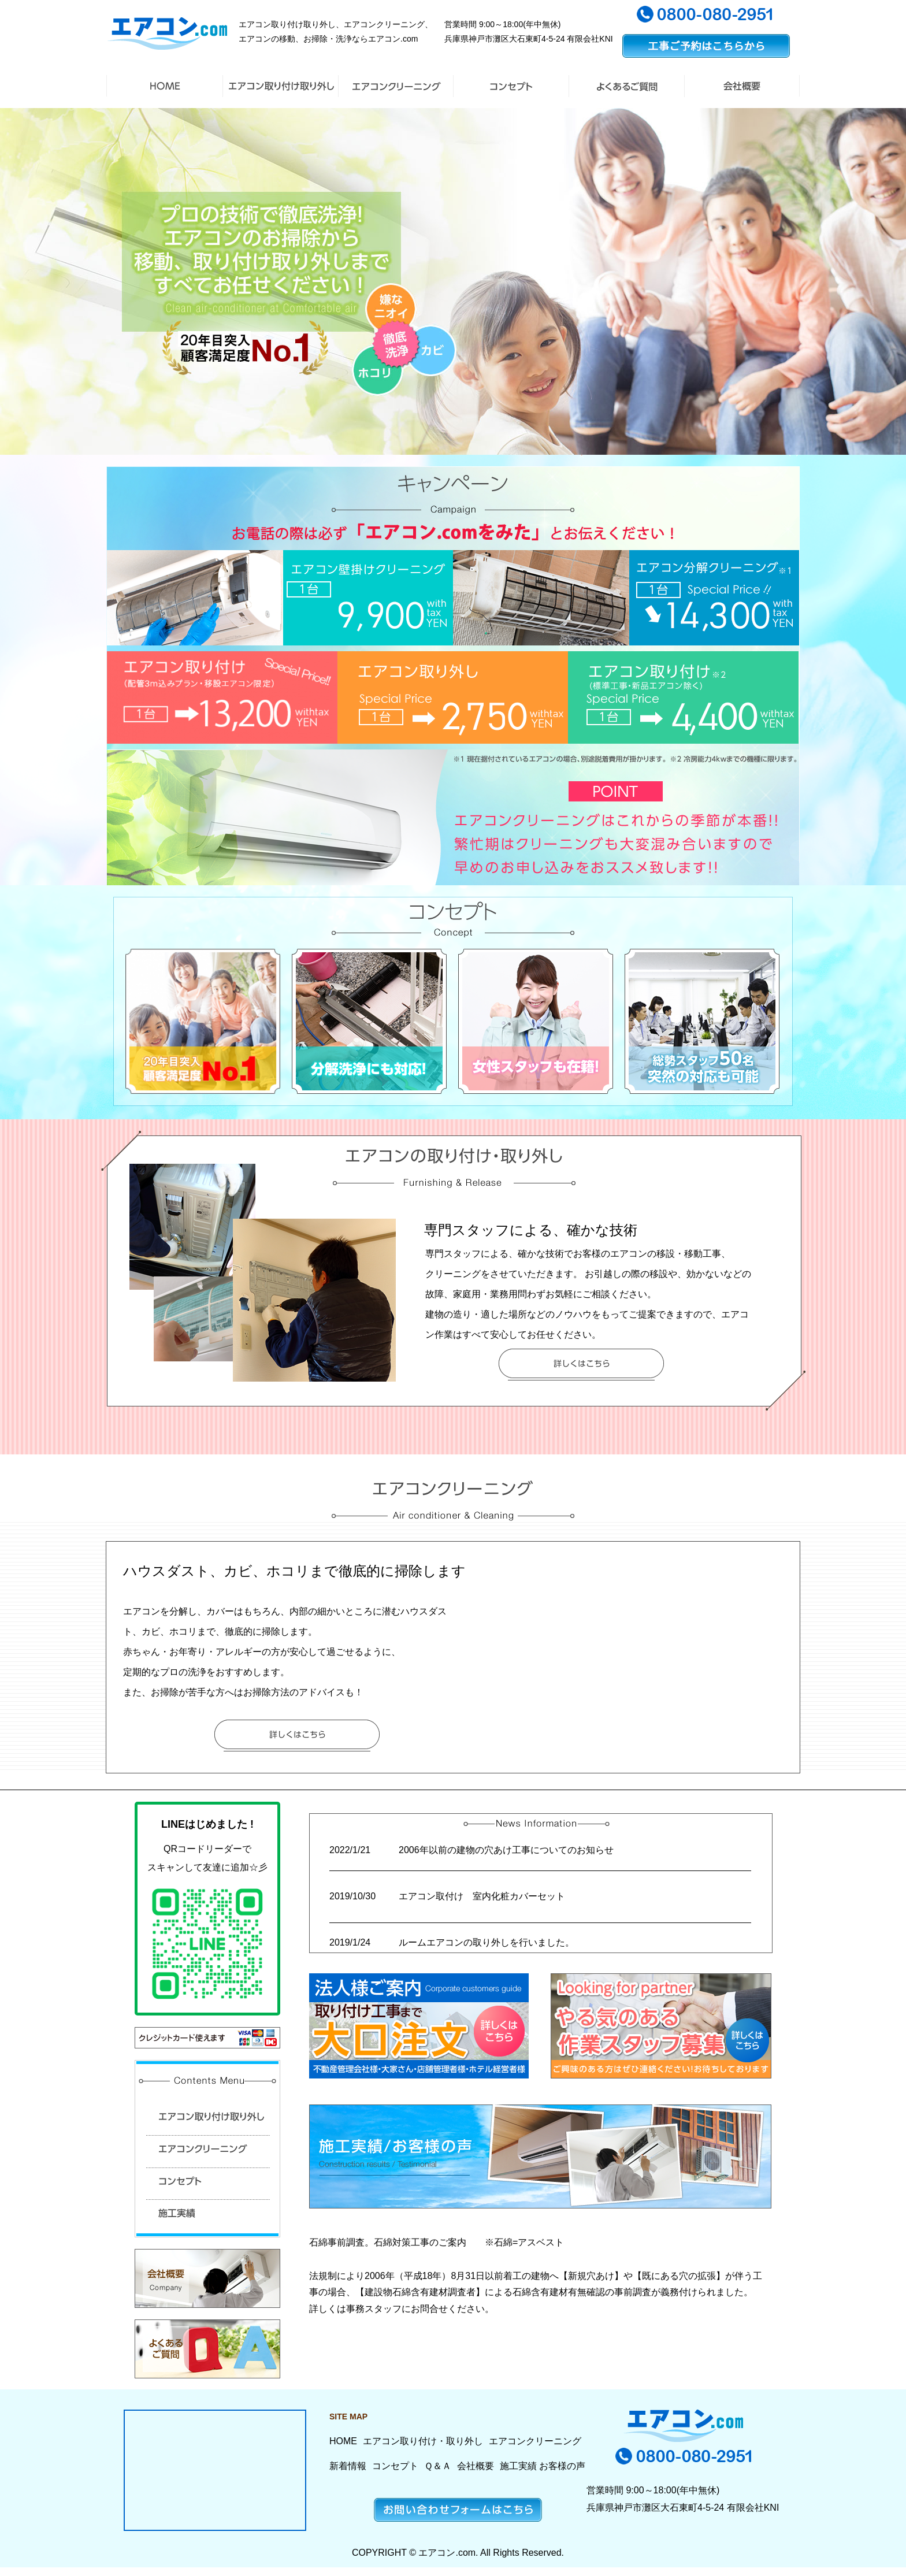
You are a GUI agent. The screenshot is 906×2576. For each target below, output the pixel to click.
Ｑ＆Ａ (437, 2466)
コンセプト (395, 2466)
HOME (343, 2441)
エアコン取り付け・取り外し (423, 2441)
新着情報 (347, 2466)
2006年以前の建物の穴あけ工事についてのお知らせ (506, 1850)
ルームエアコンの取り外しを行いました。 (486, 1942)
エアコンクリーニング (535, 2441)
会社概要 (475, 2466)
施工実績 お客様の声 (542, 2466)
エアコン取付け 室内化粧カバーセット (486, 1896)
